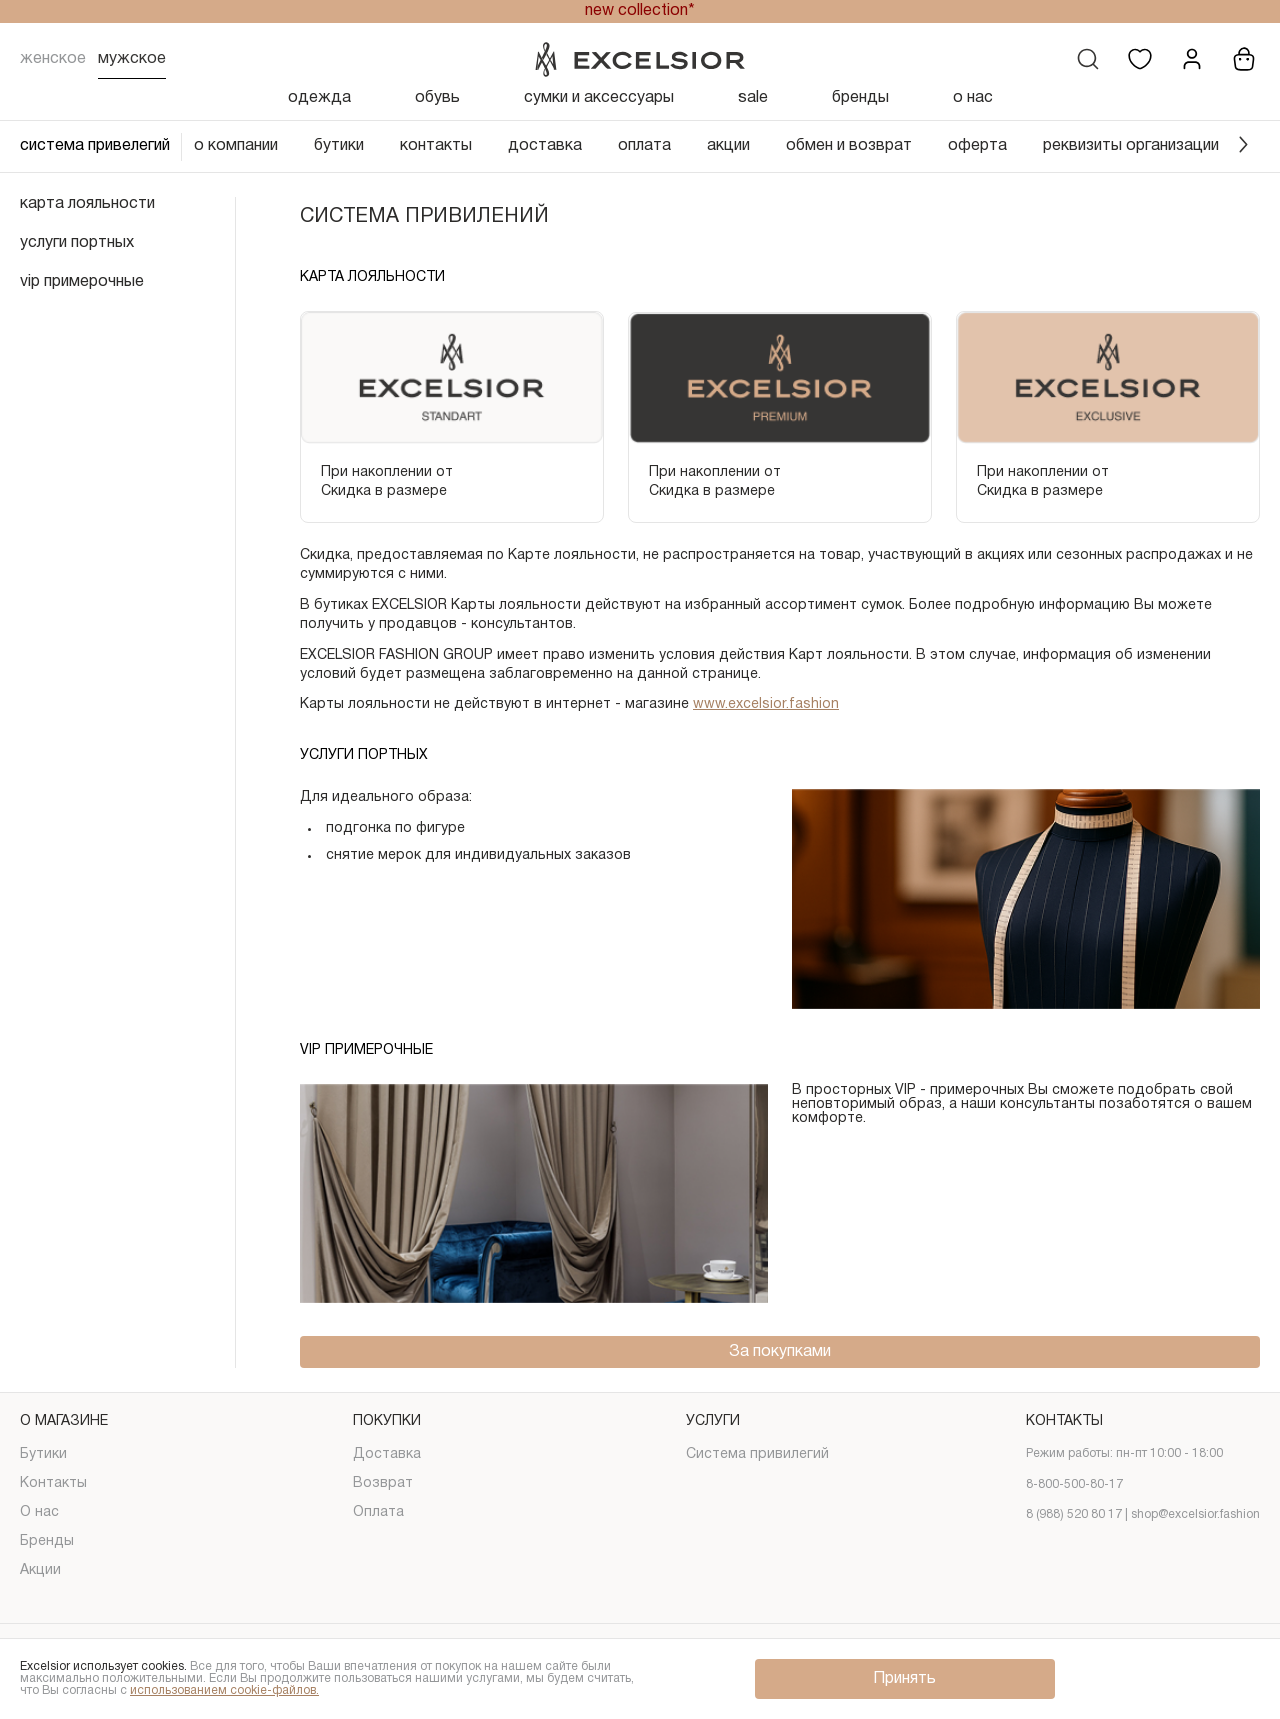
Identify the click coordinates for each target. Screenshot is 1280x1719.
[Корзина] (1244, 59)
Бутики (43, 1454)
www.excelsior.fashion (766, 704)
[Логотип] (640, 59)
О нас (39, 1512)
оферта (977, 146)
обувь (437, 98)
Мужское (132, 59)
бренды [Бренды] (860, 98)
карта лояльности (87, 204)
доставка (545, 146)
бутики (339, 146)
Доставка (387, 1454)
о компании (236, 146)
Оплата (378, 1512)
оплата (644, 146)
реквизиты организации (1131, 146)
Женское (53, 59)
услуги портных (77, 243)
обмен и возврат (849, 146)
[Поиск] (1088, 59)
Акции (40, 1570)
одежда (319, 98)
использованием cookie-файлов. (224, 1690)
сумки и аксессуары (599, 98)
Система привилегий (757, 1454)
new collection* (640, 11)
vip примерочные (82, 282)
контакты (436, 146)
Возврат (383, 1483)
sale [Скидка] (753, 98)
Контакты (53, 1483)
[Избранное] (1140, 59)
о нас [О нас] (973, 98)
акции (728, 146)
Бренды (47, 1541)
